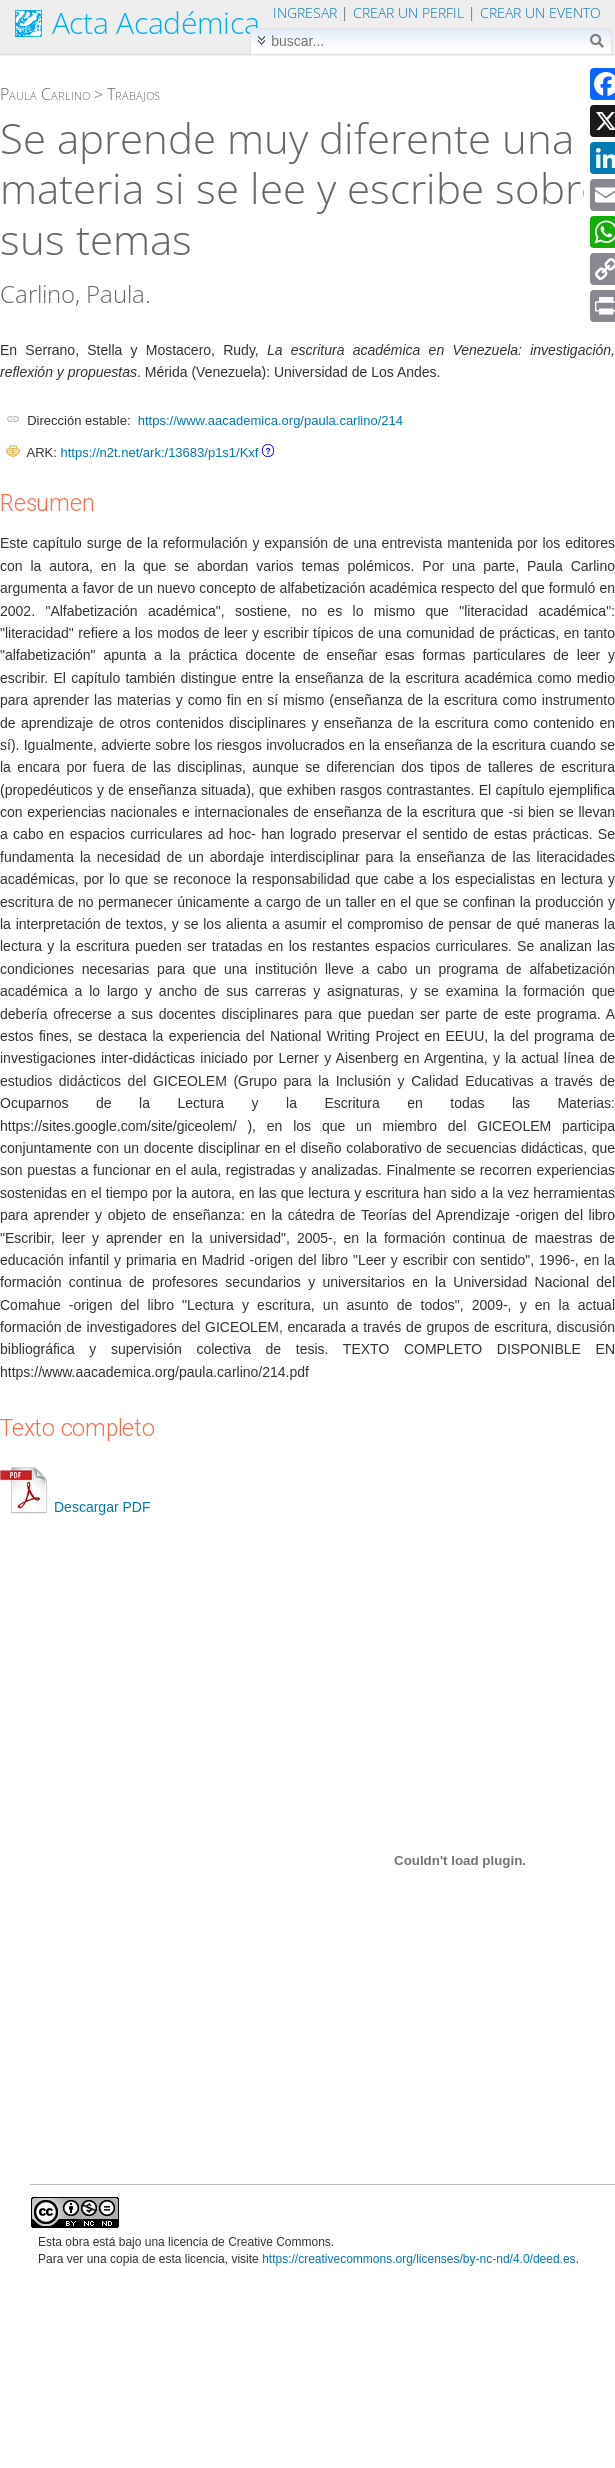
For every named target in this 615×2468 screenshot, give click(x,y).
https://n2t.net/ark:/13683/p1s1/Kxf (159, 452)
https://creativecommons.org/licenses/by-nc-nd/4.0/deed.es (419, 2259)
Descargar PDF (75, 1507)
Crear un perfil (408, 12)
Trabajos (133, 94)
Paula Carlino (45, 94)
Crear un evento (540, 12)
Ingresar (305, 12)
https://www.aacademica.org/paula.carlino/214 (270, 420)
